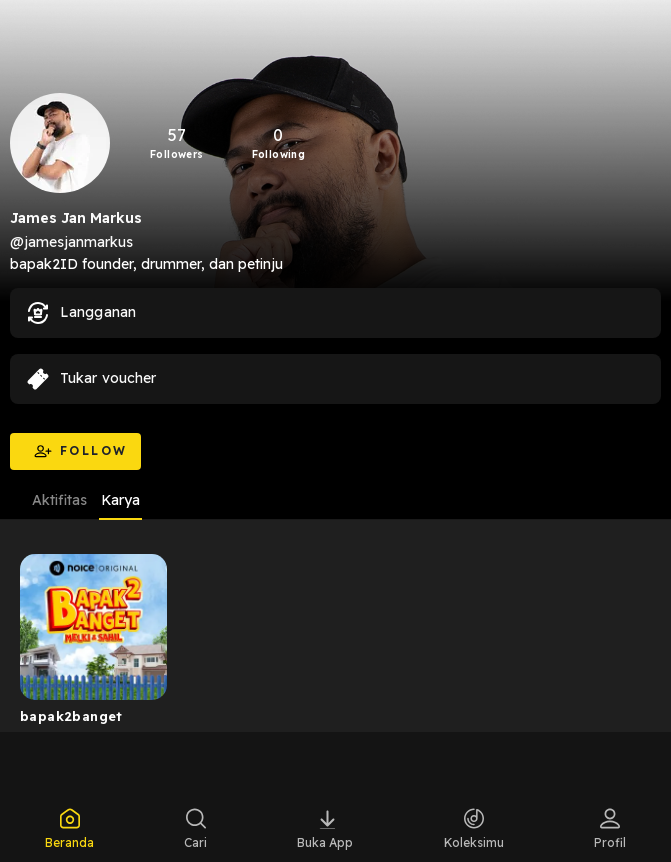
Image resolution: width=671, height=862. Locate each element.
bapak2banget (71, 716)
